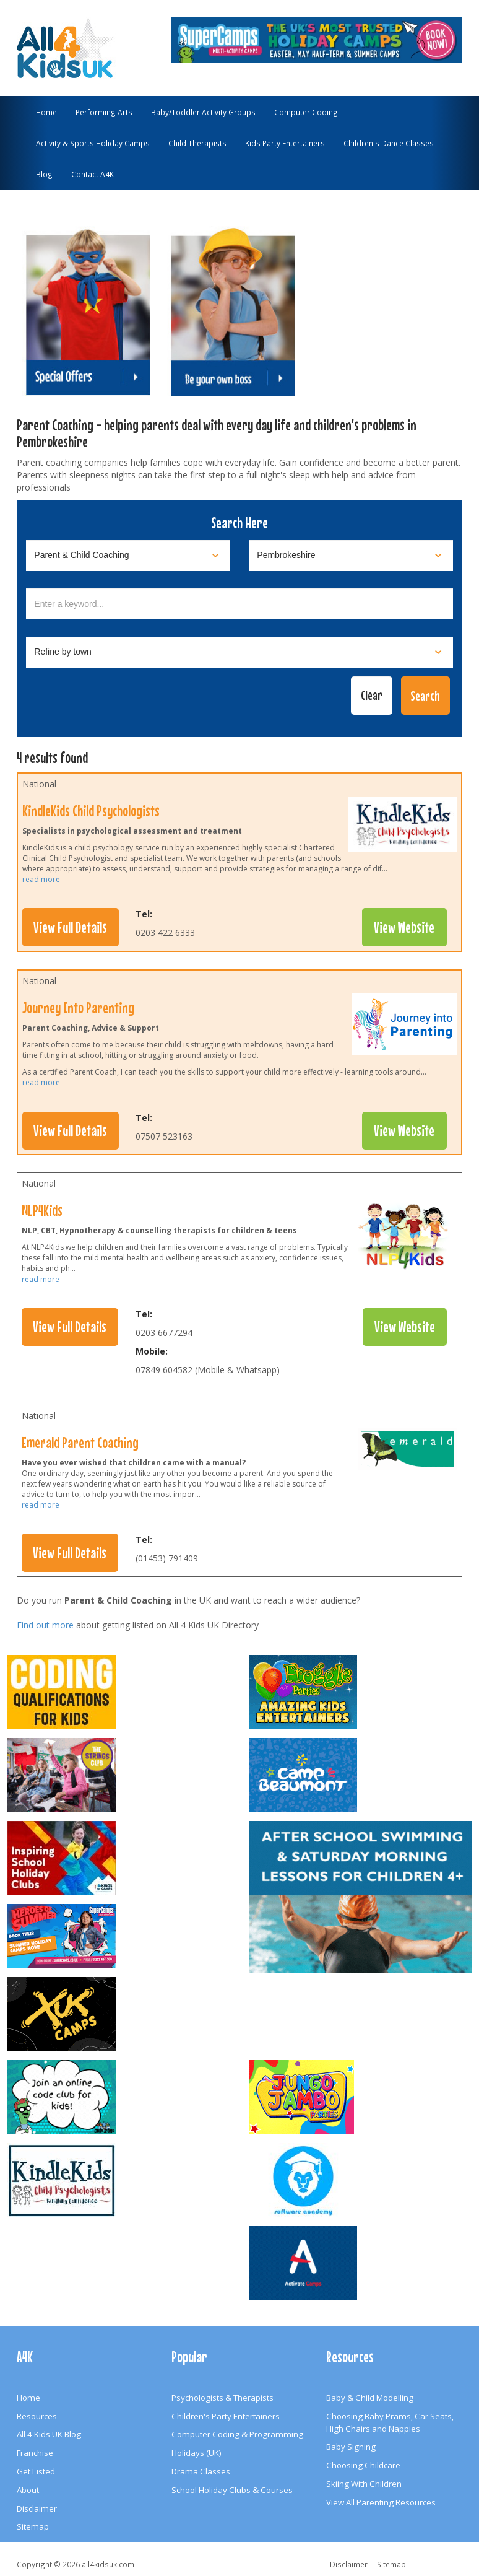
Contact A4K (92, 174)
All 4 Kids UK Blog (49, 2434)
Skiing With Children (364, 2483)
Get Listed (36, 2471)
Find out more (45, 1625)
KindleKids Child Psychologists (91, 810)
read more (41, 879)
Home (46, 112)
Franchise (35, 2452)
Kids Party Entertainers (285, 143)
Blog (44, 174)
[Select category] (128, 555)
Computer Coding (306, 112)
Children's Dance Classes (388, 143)
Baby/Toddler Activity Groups (203, 112)
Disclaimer (37, 2508)
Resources (37, 2416)
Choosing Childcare (363, 2465)
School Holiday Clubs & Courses (232, 2489)
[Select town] (239, 652)
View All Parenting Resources (381, 2502)
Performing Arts (104, 112)
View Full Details (70, 927)
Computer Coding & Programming (237, 2434)
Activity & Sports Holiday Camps (93, 143)
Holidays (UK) (196, 2452)
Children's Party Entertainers (225, 2416)
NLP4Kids (42, 1210)
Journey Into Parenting (78, 1007)
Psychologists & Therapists (222, 2397)
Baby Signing (351, 2446)
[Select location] (351, 555)
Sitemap (33, 2526)
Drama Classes (200, 2471)
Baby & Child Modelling (369, 2397)
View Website (404, 927)
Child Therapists (197, 143)
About (28, 2489)
